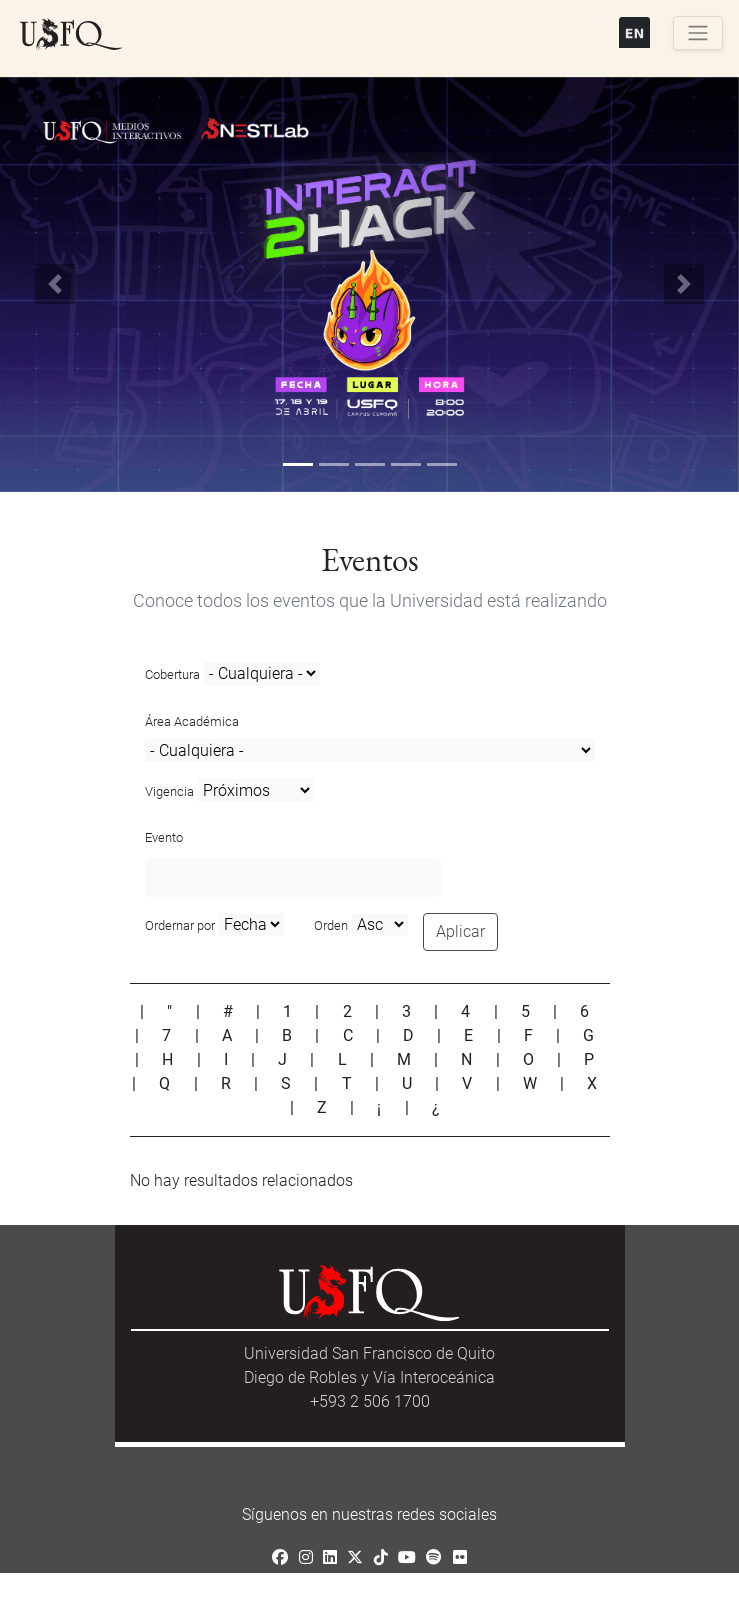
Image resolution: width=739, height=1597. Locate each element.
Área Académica (192, 721)
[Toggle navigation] (698, 33)
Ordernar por (180, 925)
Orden (331, 925)
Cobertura (172, 674)
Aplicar (460, 931)
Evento (164, 837)
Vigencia (169, 791)
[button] (55, 285)
